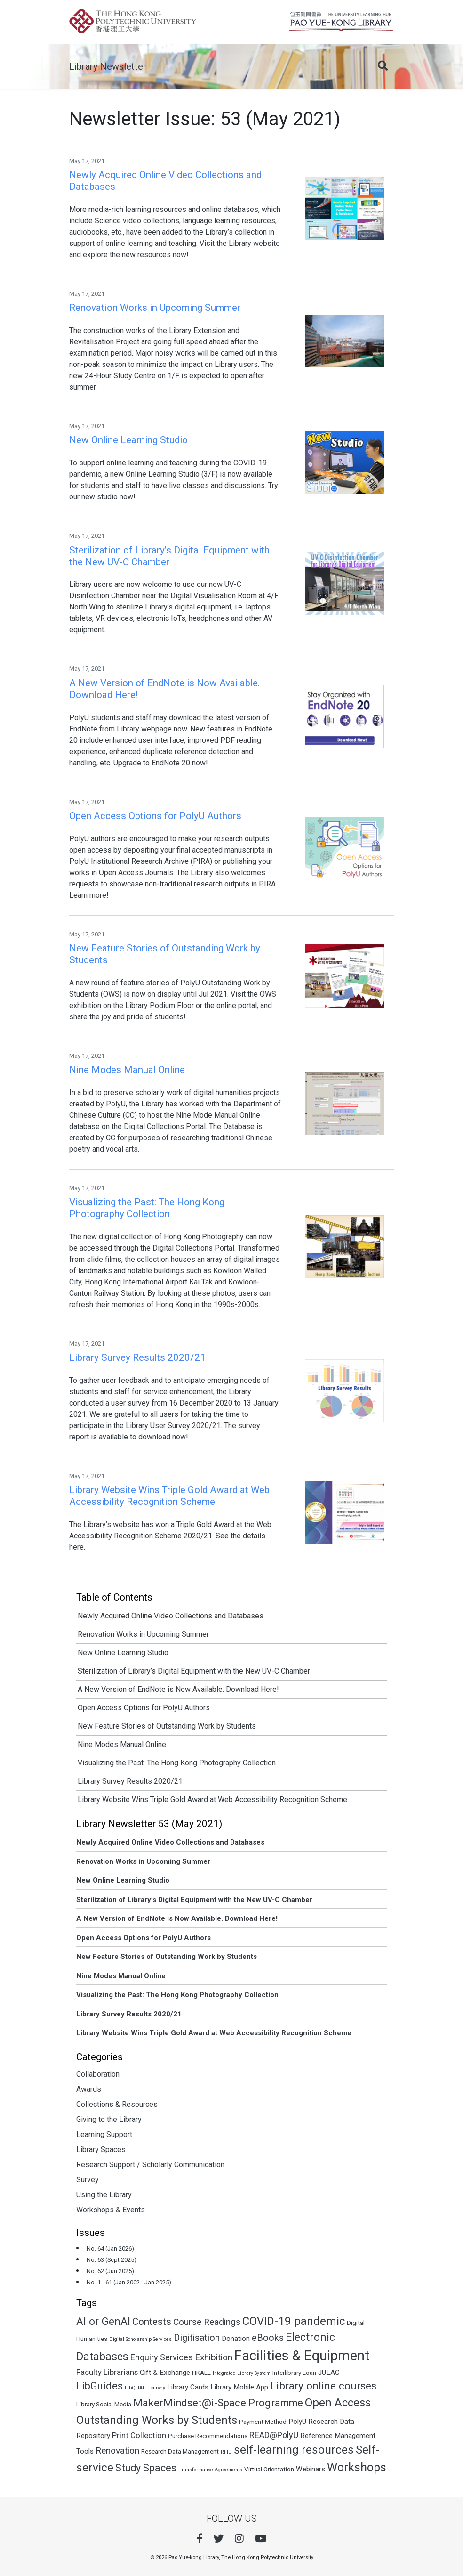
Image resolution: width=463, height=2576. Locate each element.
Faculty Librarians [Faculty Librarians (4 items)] (107, 2372)
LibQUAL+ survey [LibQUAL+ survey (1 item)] (145, 2388)
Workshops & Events (110, 2209)
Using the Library (104, 2194)
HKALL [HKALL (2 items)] (201, 2372)
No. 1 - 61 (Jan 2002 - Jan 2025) (129, 2282)
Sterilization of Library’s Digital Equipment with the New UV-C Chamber (194, 1670)
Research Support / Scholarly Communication (150, 2164)
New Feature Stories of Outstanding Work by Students (167, 1726)
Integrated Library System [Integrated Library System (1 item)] (242, 2373)
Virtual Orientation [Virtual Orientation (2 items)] (269, 2469)
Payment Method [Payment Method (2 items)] (263, 2421)
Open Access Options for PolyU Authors (144, 1707)
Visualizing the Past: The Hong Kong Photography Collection (177, 1762)
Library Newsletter (107, 66)
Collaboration (98, 2074)
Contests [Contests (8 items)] (151, 2321)
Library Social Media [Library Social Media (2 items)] (103, 2404)
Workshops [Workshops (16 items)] (356, 2467)
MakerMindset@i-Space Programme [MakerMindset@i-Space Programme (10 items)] (218, 2403)
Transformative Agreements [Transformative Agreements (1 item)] (210, 2470)
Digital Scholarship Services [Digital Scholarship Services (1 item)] (140, 2339)
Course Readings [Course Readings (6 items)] (206, 2321)
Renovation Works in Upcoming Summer (143, 1634)
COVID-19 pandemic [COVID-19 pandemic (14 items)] (293, 2321)
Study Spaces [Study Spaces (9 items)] (145, 2468)
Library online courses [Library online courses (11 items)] (323, 2386)
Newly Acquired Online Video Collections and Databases (170, 1615)
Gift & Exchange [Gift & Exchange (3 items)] (165, 2372)
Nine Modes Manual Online (122, 1744)
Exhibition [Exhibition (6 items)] (213, 2357)
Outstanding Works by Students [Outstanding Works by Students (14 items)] (156, 2420)
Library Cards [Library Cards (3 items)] (187, 2387)
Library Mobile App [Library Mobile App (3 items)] (239, 2387)
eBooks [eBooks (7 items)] (268, 2337)
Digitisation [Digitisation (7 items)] (197, 2337)
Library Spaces (101, 2149)
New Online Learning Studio (123, 1652)
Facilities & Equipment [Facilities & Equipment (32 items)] (302, 2356)
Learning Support (104, 2134)
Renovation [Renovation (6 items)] (117, 2450)
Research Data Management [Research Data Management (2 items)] (180, 2451)
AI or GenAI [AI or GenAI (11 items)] (103, 2321)
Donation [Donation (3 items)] (236, 2338)
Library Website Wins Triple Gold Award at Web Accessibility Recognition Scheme (212, 1799)
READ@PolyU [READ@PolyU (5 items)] (273, 2435)
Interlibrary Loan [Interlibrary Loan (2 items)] (294, 2372)
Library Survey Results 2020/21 (130, 1781)
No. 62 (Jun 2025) (110, 2271)
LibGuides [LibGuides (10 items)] (99, 2386)
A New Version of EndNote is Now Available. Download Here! (178, 1689)
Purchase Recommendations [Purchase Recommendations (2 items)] (207, 2435)
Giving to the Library (109, 2119)
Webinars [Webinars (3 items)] (310, 2469)
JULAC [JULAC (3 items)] (329, 2372)
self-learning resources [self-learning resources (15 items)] (294, 2449)
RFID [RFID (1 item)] (226, 2452)
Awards (88, 2089)
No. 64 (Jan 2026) (110, 2248)
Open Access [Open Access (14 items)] (338, 2402)
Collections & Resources (117, 2104)
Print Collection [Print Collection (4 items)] (139, 2435)
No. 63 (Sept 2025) (111, 2259)
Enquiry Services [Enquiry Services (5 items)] (161, 2357)
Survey (87, 2179)
